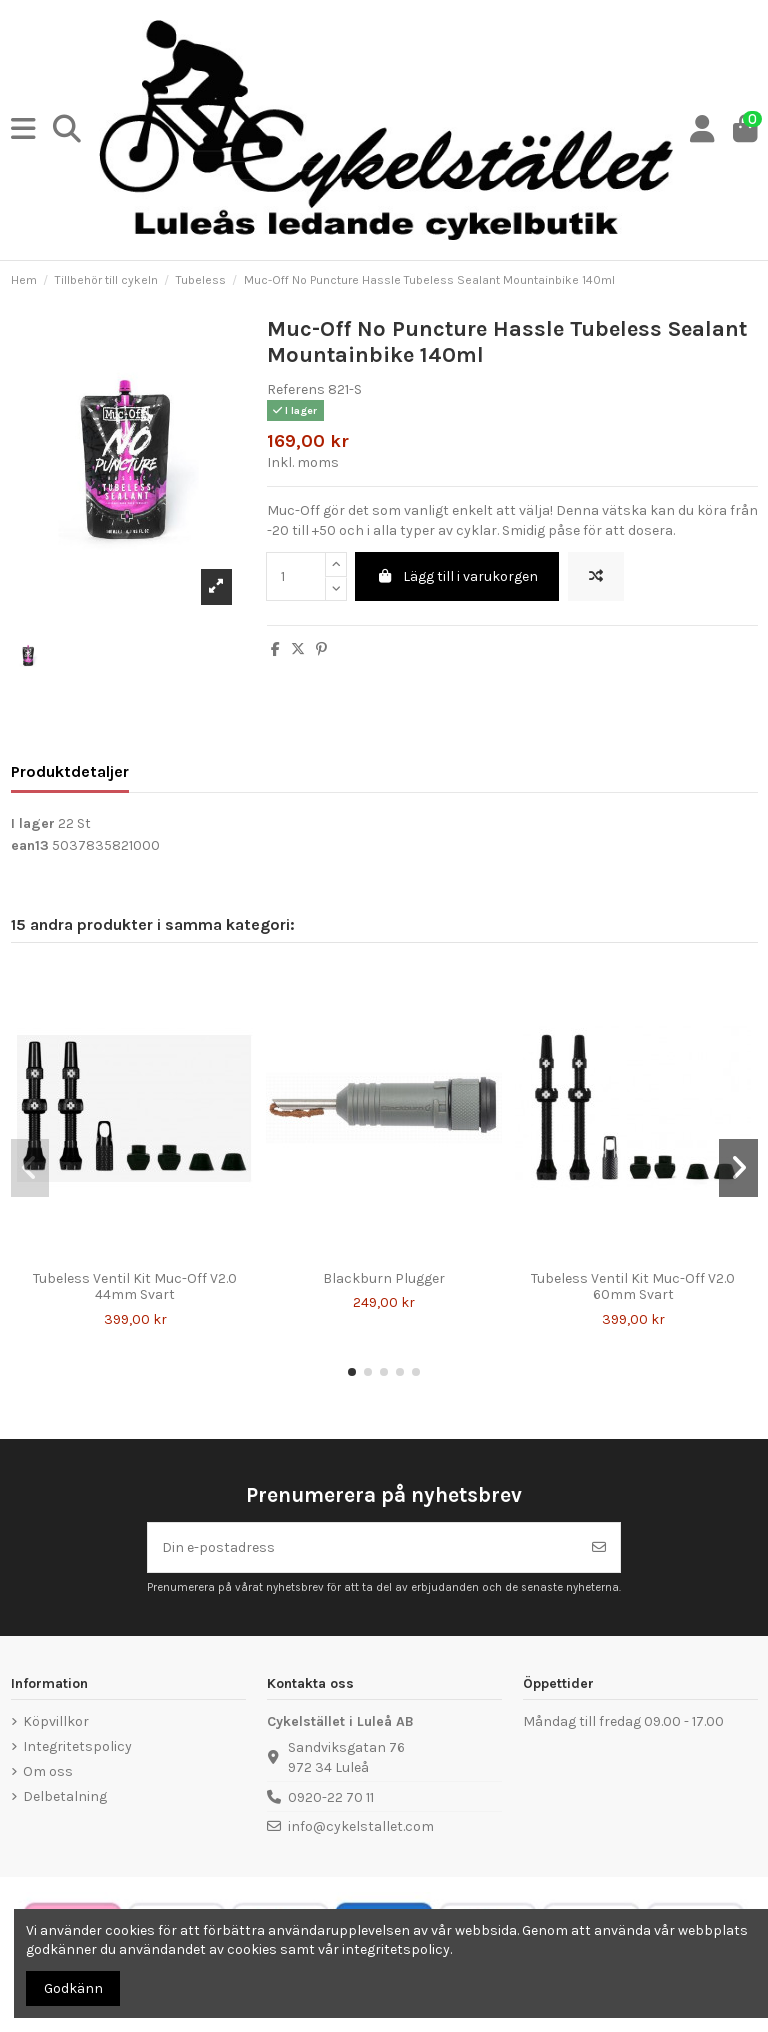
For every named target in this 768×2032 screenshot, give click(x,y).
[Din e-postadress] (363, 1547)
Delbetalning (65, 1796)
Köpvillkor (56, 1721)
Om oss (48, 1771)
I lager (33, 823)
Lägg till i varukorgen (457, 576)
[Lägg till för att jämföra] (596, 576)
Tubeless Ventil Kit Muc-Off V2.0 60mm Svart (633, 1287)
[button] (352, 1372)
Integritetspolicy (77, 1746)
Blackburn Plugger (384, 1278)
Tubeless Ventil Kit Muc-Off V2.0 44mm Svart (135, 1287)
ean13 (30, 845)
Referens (296, 389)
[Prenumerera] (599, 1547)
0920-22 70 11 (331, 1797)
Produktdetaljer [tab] (70, 771)
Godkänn (73, 1988)
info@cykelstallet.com (361, 1826)
